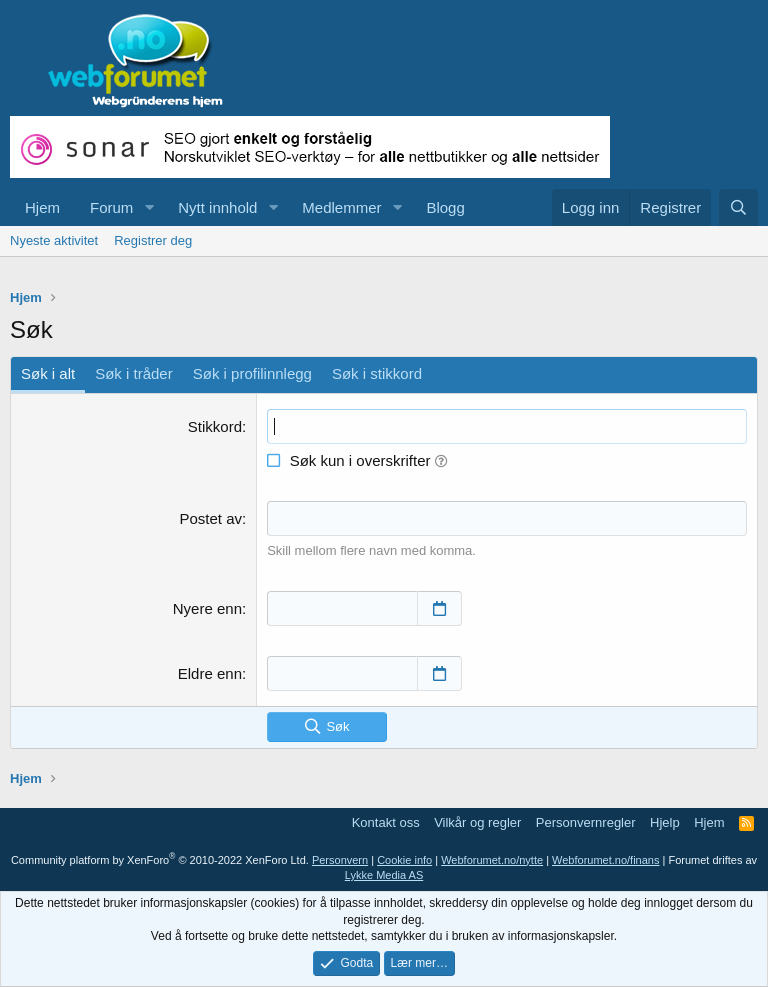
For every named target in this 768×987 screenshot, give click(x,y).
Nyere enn (207, 608)
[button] (149, 207)
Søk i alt (48, 373)
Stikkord (215, 426)
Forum (111, 207)
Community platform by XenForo (160, 860)
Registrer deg (153, 240)
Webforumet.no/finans (605, 860)
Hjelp (665, 822)
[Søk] (738, 207)
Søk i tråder (134, 373)
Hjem (42, 207)
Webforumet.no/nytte (492, 860)
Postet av (210, 518)
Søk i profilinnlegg (252, 373)
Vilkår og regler (477, 822)
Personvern (340, 860)
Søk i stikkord (377, 373)
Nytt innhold (217, 207)
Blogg (445, 207)
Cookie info (404, 860)
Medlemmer (341, 207)
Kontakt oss (386, 822)
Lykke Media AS (384, 875)
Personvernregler (586, 822)
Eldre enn (210, 673)
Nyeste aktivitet (54, 240)
